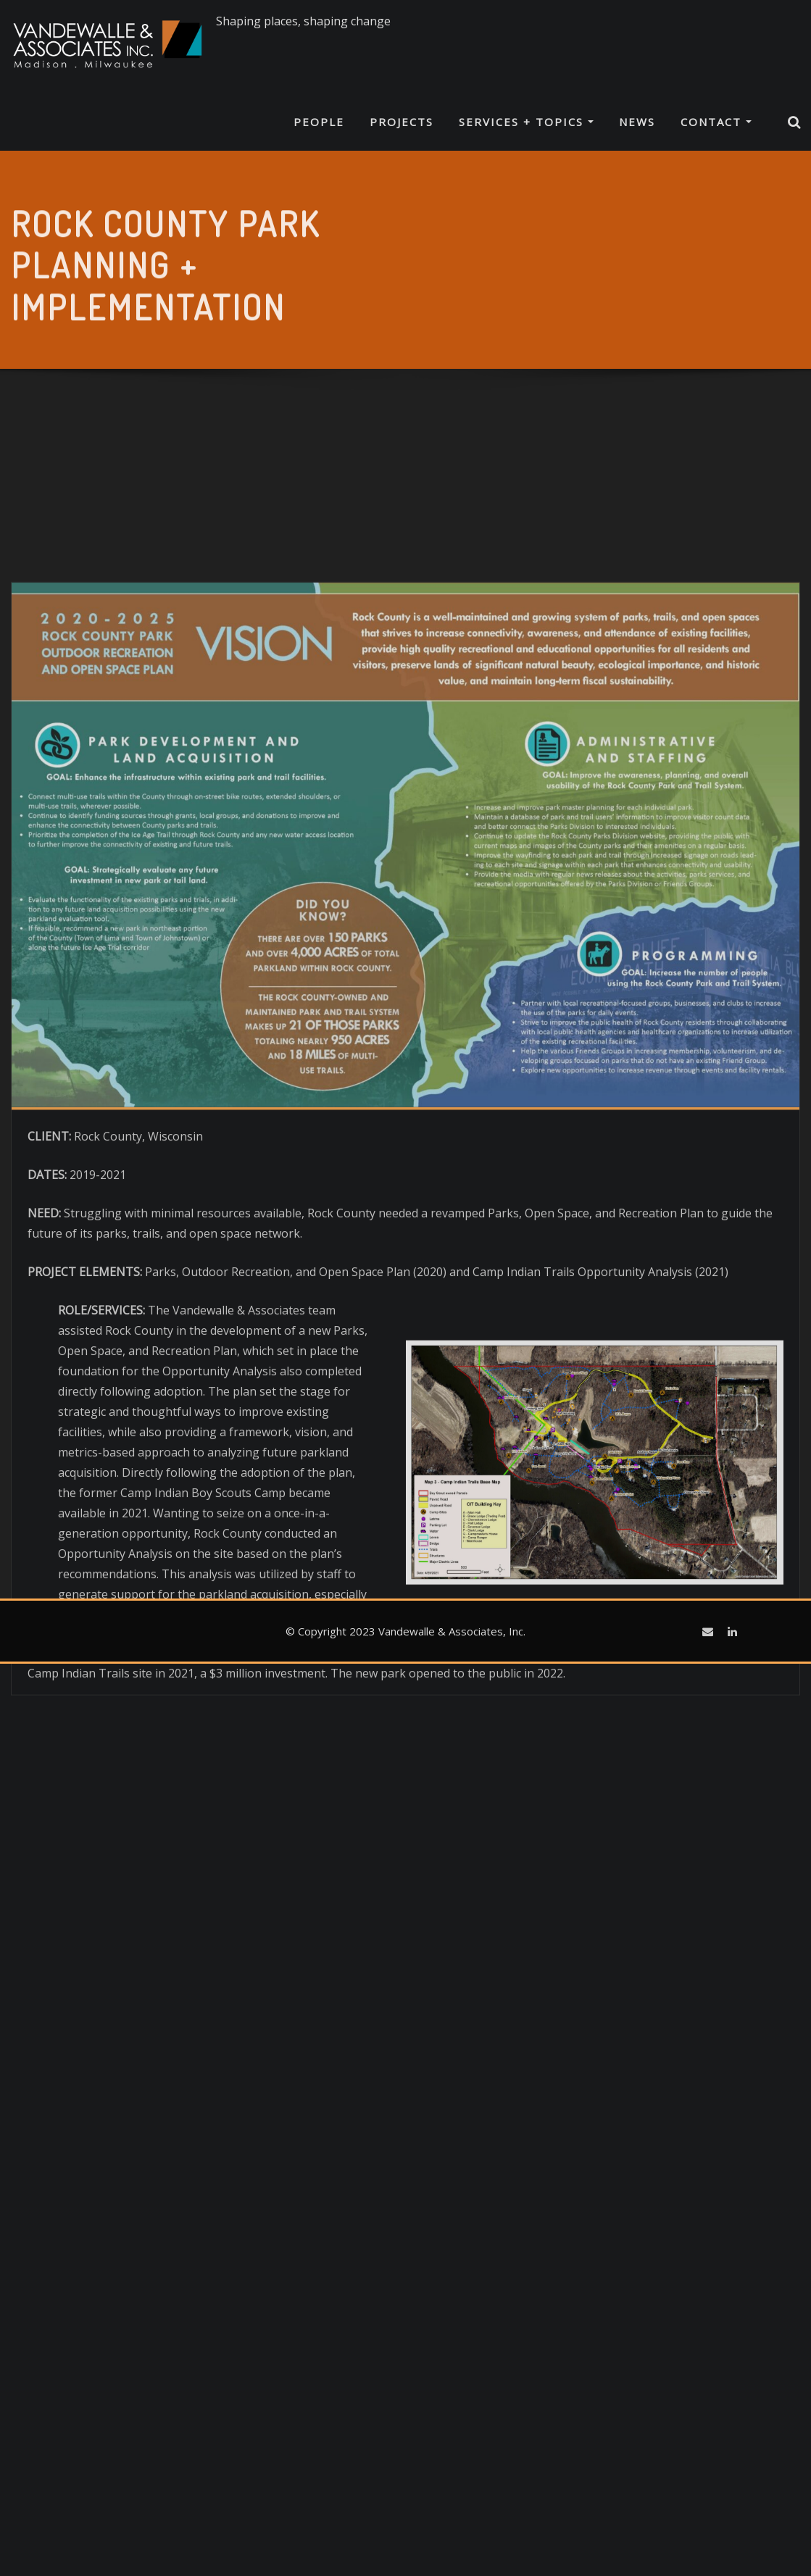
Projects (401, 121)
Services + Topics (526, 121)
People (319, 121)
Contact (716, 121)
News (637, 121)
